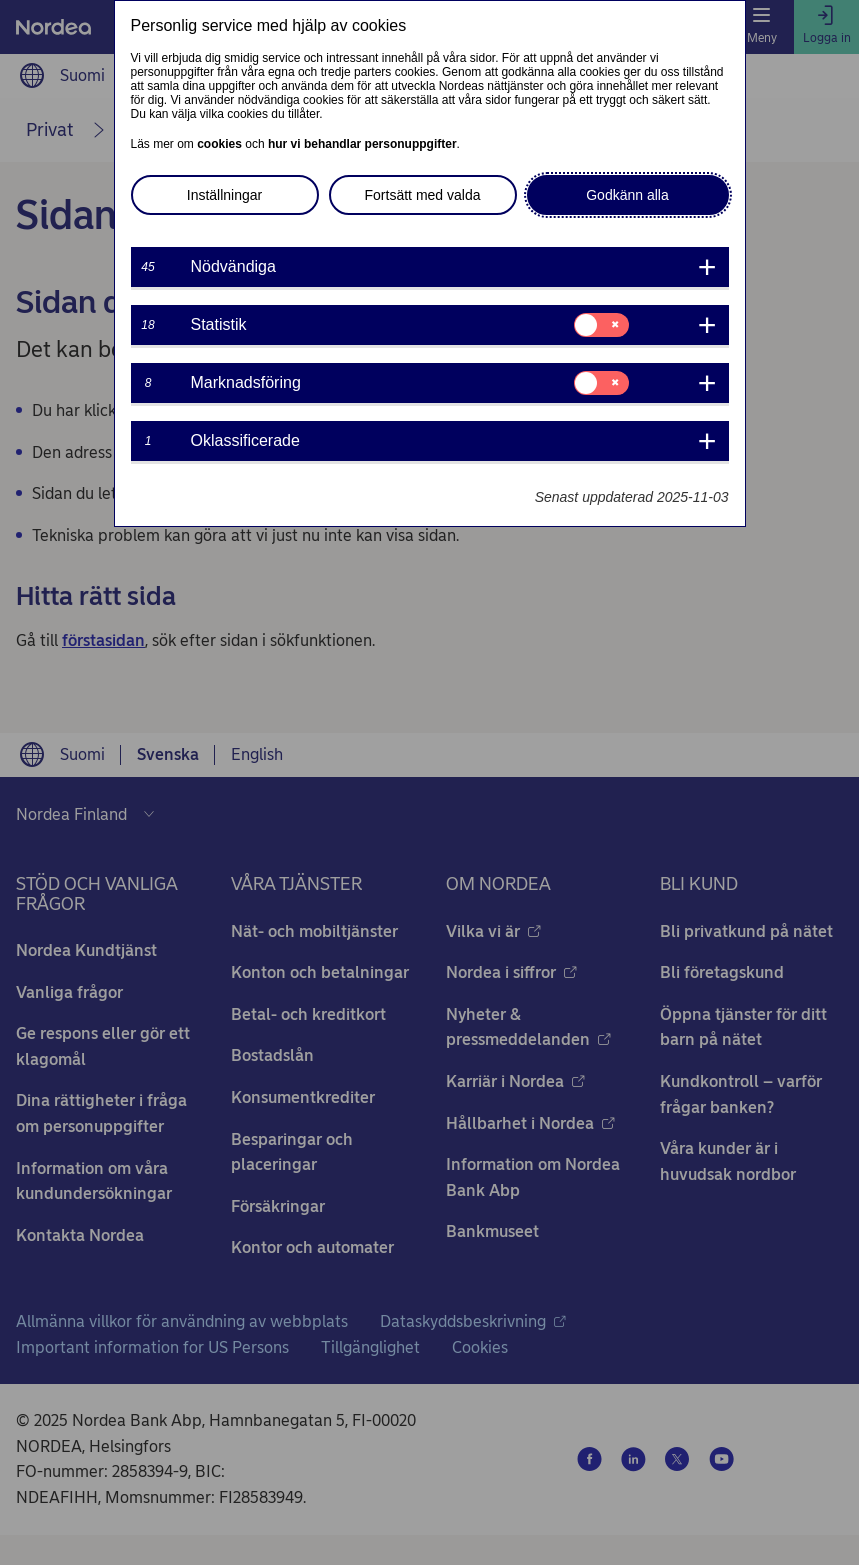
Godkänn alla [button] (627, 195)
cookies (219, 144)
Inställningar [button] (225, 195)
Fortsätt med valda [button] (423, 195)
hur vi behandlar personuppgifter (362, 144)
